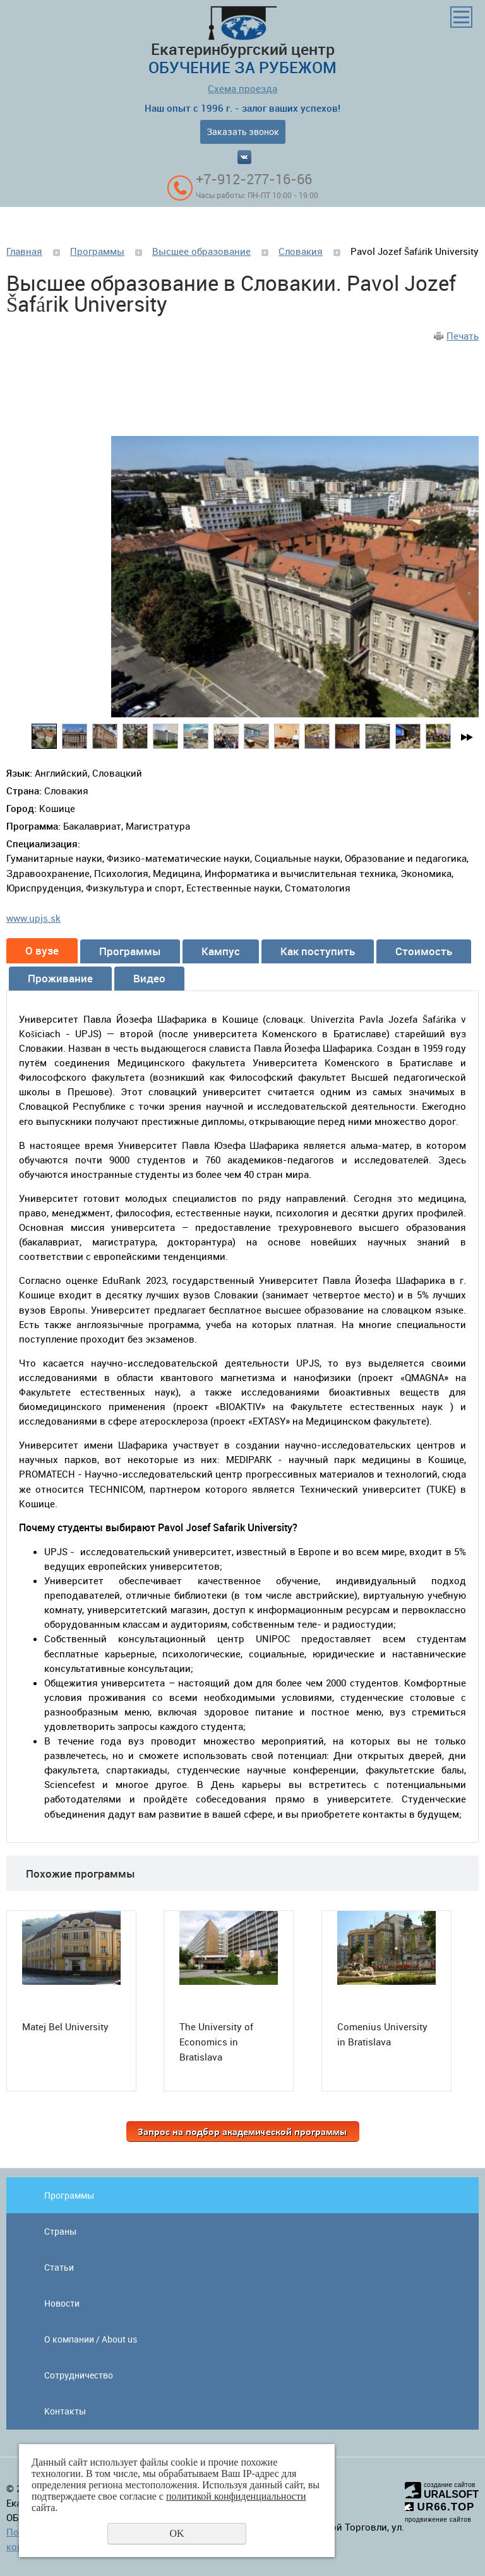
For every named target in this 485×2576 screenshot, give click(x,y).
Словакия (300, 251)
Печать (462, 335)
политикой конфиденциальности (236, 2496)
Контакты (65, 2411)
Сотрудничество (78, 2375)
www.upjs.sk (33, 918)
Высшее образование (201, 251)
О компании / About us (90, 2339)
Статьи (59, 2267)
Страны (60, 2231)
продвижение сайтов (438, 2519)
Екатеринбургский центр (242, 42)
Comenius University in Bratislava (382, 2034)
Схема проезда (242, 88)
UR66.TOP (440, 2507)
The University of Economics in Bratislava (216, 2041)
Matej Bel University (65, 2026)
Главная (24, 251)
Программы (97, 251)
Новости (62, 2303)
